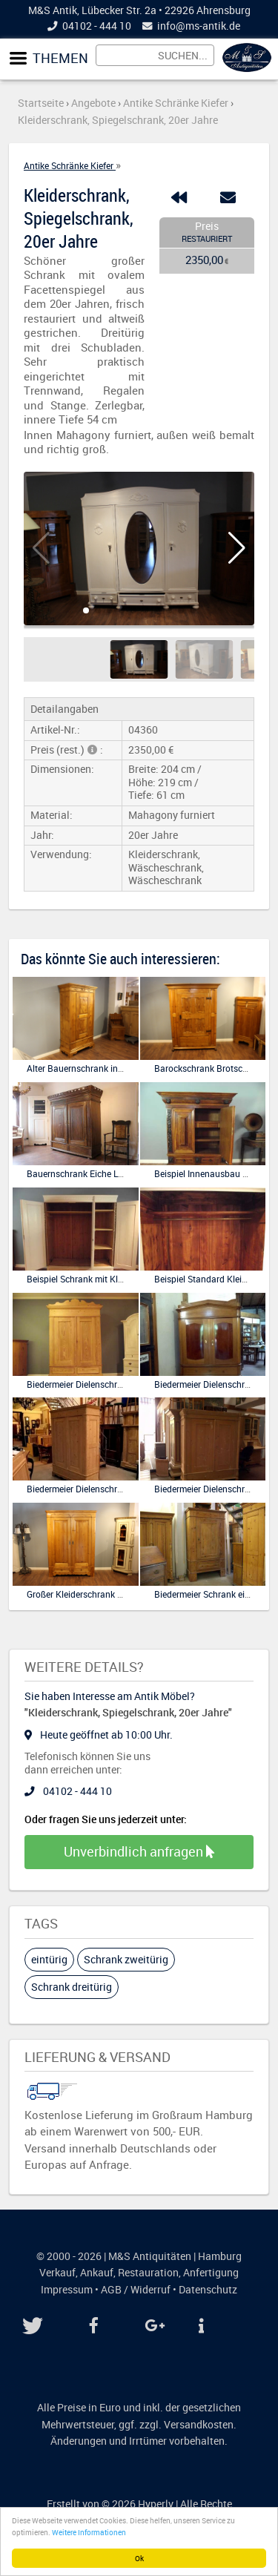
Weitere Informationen (89, 2532)
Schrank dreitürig (71, 1987)
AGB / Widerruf (136, 2289)
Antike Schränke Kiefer (70, 165)
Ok (139, 2558)
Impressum (67, 2289)
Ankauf (96, 2272)
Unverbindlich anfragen (139, 1851)
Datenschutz (208, 2289)
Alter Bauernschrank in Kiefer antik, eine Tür (114, 1068)
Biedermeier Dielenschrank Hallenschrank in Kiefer (127, 1384)
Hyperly (155, 2504)
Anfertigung (211, 2272)
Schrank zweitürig (126, 1959)
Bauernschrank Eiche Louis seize (92, 1173)
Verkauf (57, 2272)
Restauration (148, 2272)
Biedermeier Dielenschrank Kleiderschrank (110, 1489)
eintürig (49, 1959)
